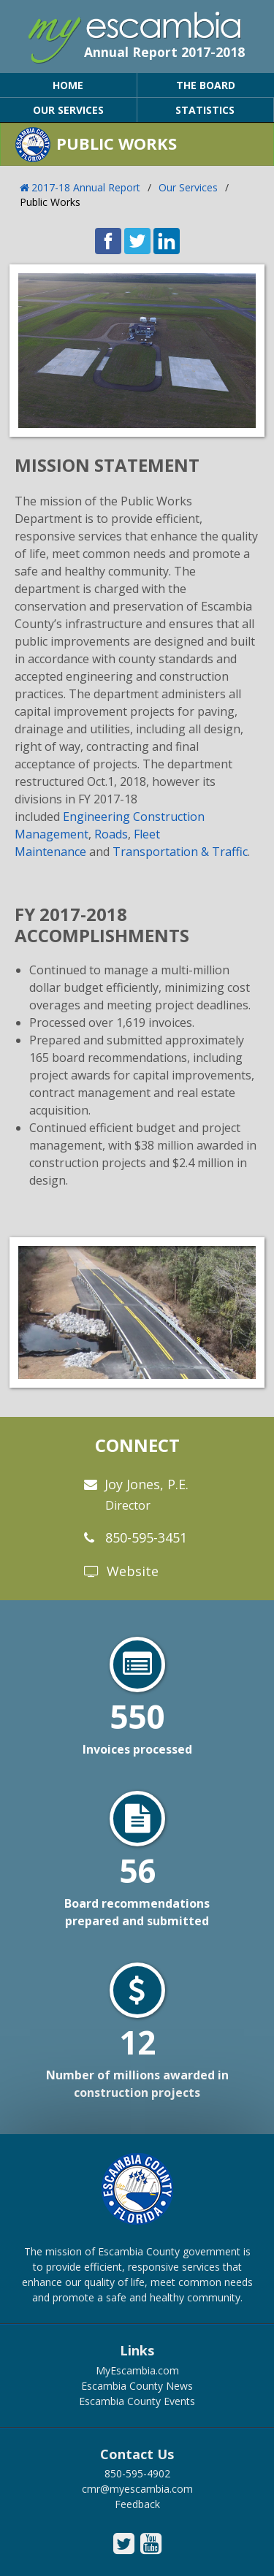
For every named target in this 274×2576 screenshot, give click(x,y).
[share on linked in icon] (166, 250)
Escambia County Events (137, 2401)
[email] (92, 1485)
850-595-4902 (137, 2473)
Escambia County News (137, 2386)
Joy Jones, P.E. (146, 1494)
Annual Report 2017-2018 (164, 52)
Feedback (137, 2504)
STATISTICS (205, 110)
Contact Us (137, 2455)
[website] (93, 1572)
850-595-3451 (146, 1537)
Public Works (50, 202)
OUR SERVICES (68, 110)
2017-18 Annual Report (85, 187)
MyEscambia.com (137, 2370)
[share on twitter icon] (137, 250)
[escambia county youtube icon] (151, 2544)
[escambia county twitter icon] (124, 2544)
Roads (111, 834)
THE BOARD (205, 85)
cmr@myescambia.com (137, 2489)
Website (133, 1571)
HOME (68, 85)
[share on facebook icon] (108, 250)
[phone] (91, 1538)
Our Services (188, 187)
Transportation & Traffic (180, 852)
